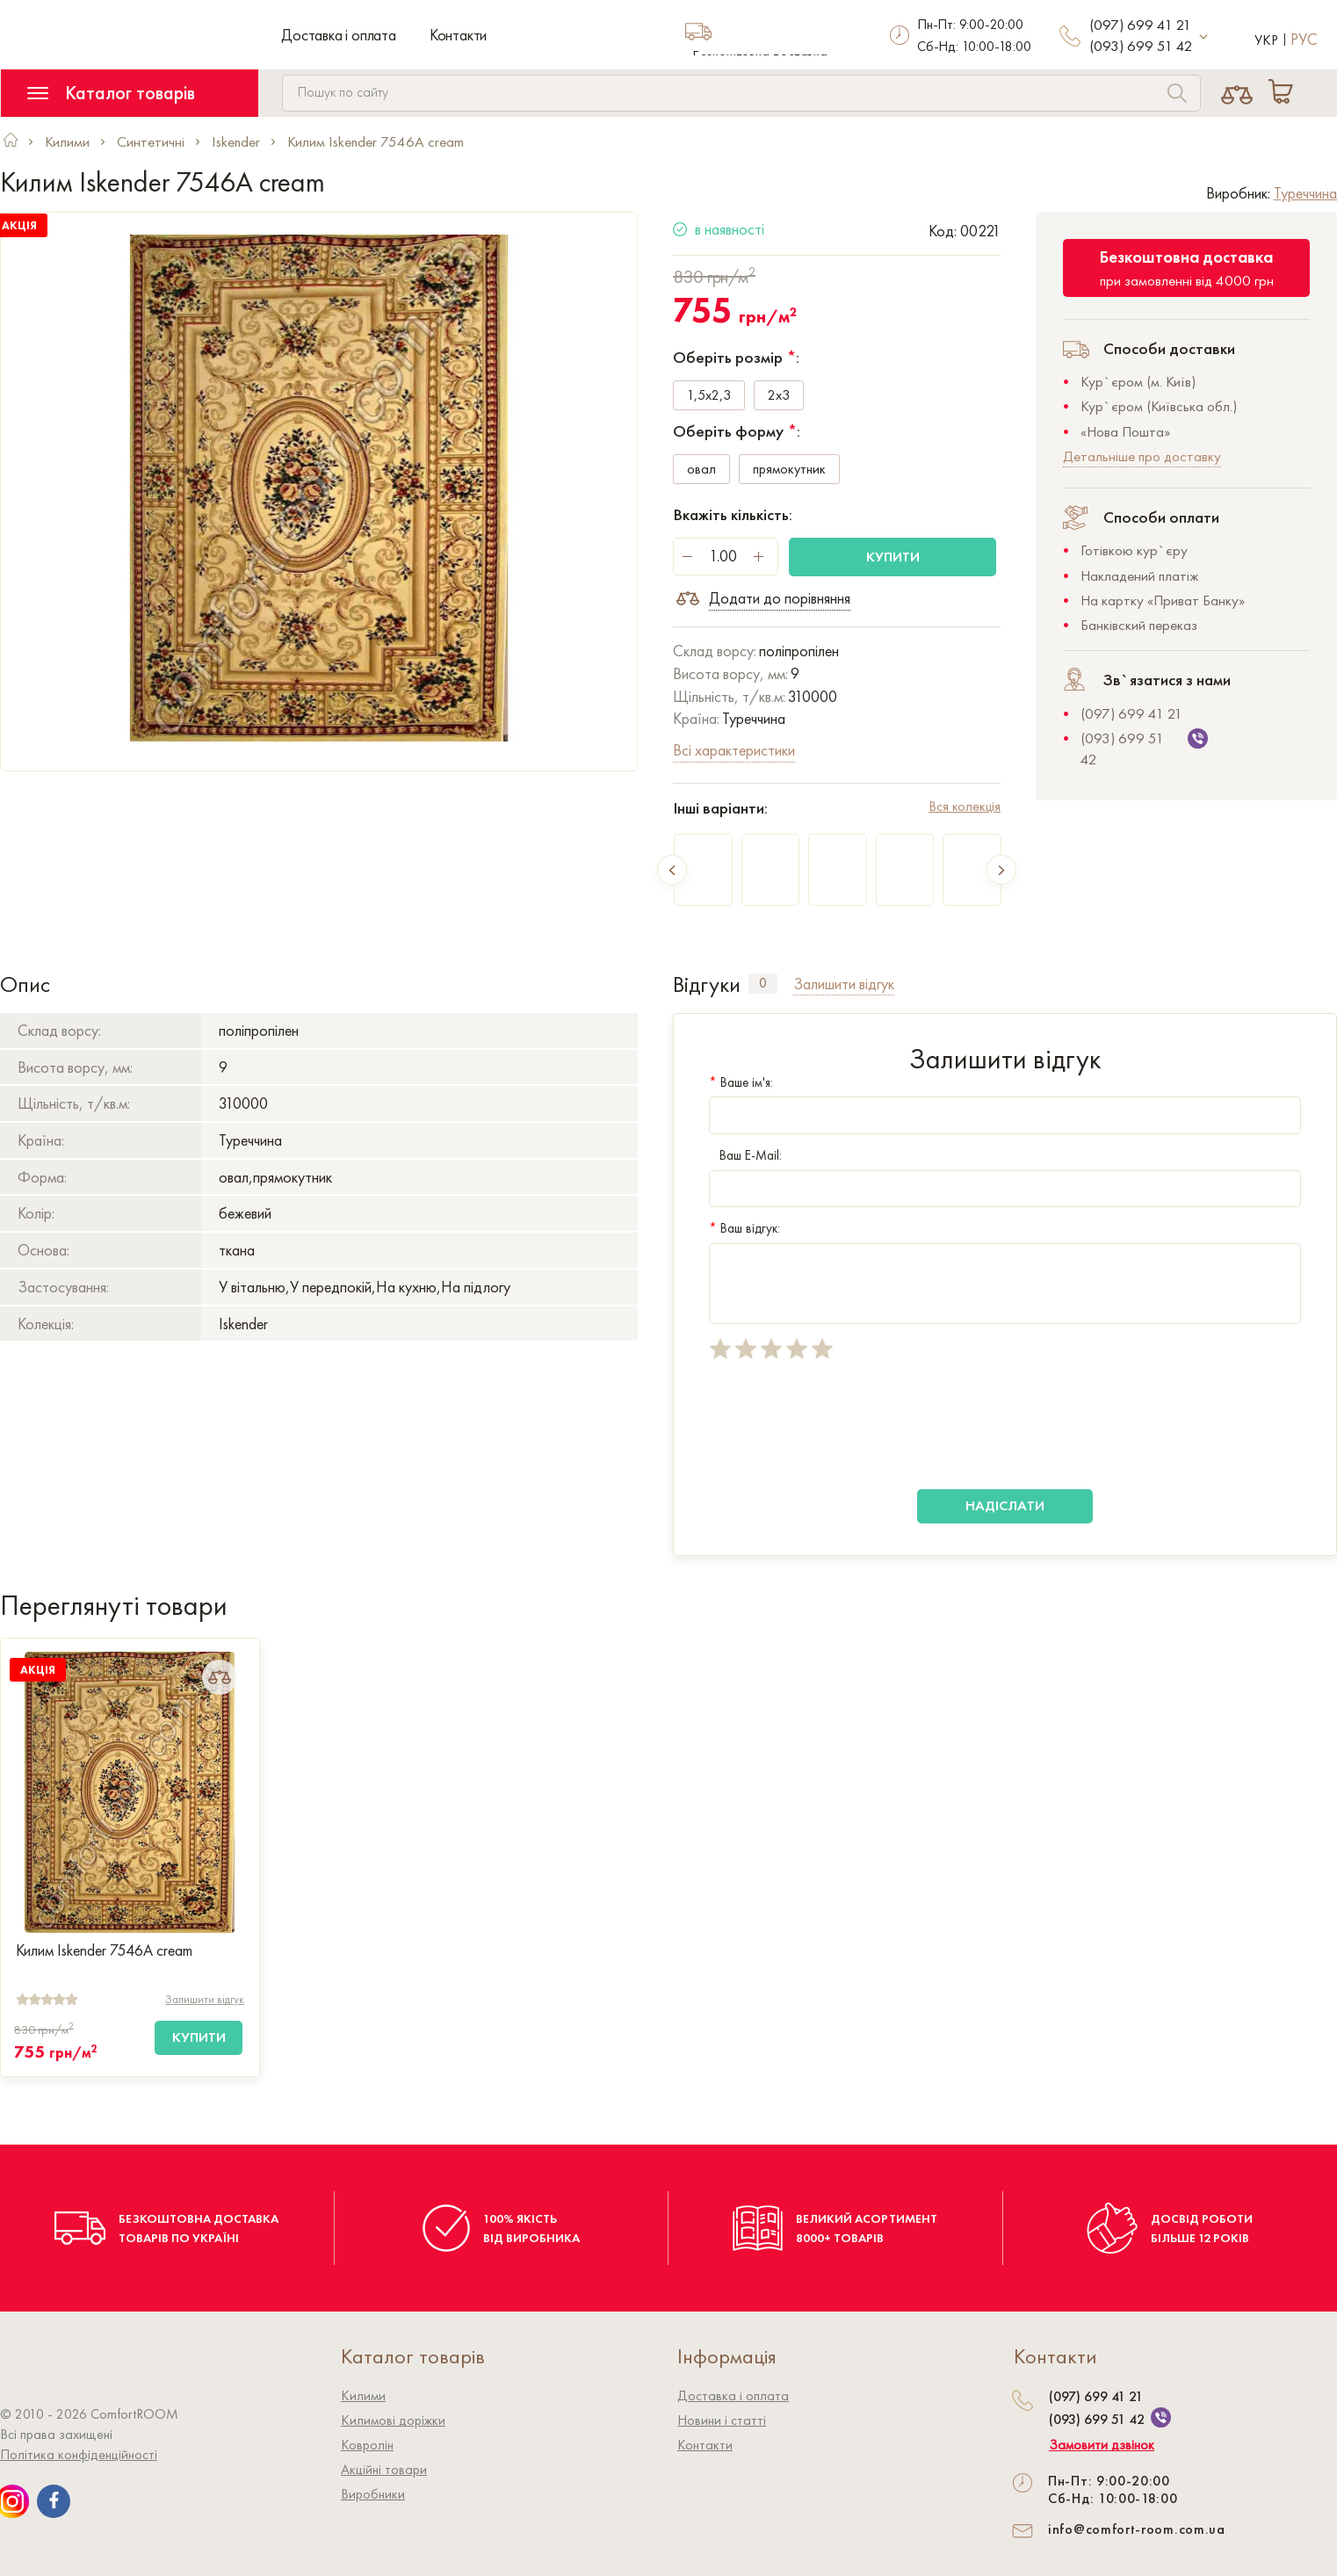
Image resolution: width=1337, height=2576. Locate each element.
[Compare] (1236, 93)
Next (1001, 870)
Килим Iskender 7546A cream (104, 1950)
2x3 (779, 395)
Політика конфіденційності (78, 2454)
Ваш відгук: (744, 1228)
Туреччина (1305, 193)
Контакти (458, 35)
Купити (893, 556)
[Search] (1177, 95)
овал (701, 469)
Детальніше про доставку (1142, 456)
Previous (672, 870)
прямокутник (789, 469)
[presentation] (842, 1425)
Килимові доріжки (393, 2420)
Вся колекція (965, 806)
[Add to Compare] (219, 1677)
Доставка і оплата (338, 35)
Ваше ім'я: (741, 1082)
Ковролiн (367, 2444)
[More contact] (1204, 37)
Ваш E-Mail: (745, 1155)
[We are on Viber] (1161, 2417)
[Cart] (1284, 93)
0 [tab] (763, 983)
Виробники (373, 2494)
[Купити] (198, 2038)
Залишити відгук (204, 1999)
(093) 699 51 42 (1141, 45)
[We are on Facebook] (53, 2501)
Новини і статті (721, 2420)
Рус (1304, 39)
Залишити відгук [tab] (843, 983)
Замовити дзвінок (1101, 2445)
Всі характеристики (734, 750)
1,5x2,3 (709, 395)
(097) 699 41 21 (1140, 24)
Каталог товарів (111, 92)
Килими (363, 2395)
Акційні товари (384, 2469)
